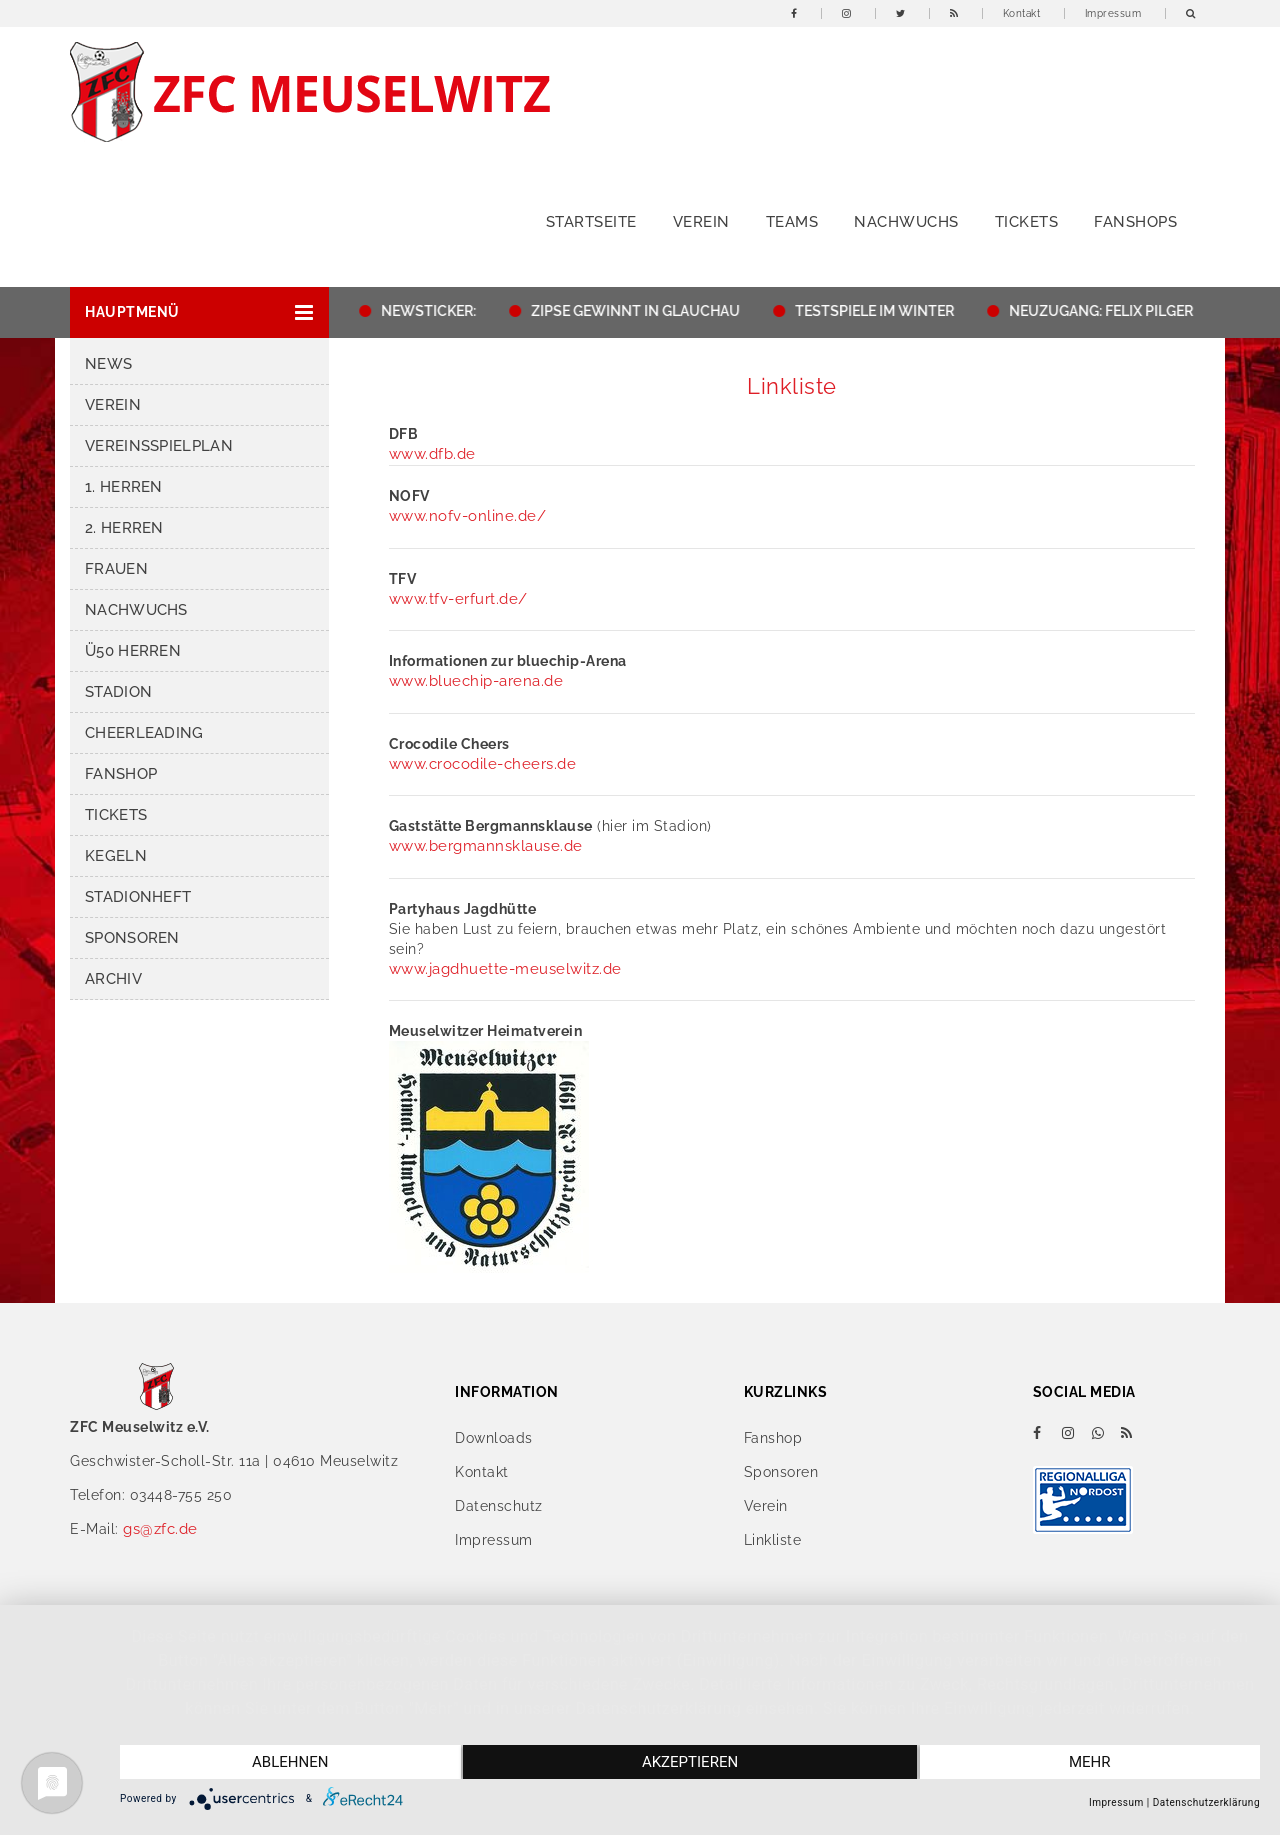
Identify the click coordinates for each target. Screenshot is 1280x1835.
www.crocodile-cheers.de (483, 764)
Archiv (113, 979)
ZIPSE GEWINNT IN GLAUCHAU (641, 311)
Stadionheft (138, 897)
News (108, 364)
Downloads (494, 1438)
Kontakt (1022, 13)
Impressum (1113, 13)
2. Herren (124, 528)
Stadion (118, 692)
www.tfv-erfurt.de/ (458, 599)
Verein (701, 222)
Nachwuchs (906, 222)
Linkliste (773, 1540)
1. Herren (124, 487)
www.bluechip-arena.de (476, 681)
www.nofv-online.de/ (468, 516)
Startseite (591, 222)
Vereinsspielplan (159, 446)
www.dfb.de (432, 454)
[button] (199, 312)
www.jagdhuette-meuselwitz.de (505, 969)
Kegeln (116, 856)
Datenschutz (499, 1506)
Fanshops (1135, 222)
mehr (1090, 1762)
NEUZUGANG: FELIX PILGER (1107, 311)
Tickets (1027, 222)
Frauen (116, 569)
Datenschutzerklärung (1206, 1802)
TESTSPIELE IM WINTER (880, 311)
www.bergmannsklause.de (486, 846)
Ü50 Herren (133, 651)
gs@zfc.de (160, 1529)
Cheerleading (144, 733)
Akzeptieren (690, 1762)
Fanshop (121, 774)
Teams (792, 222)
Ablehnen (290, 1762)
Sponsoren (132, 938)
